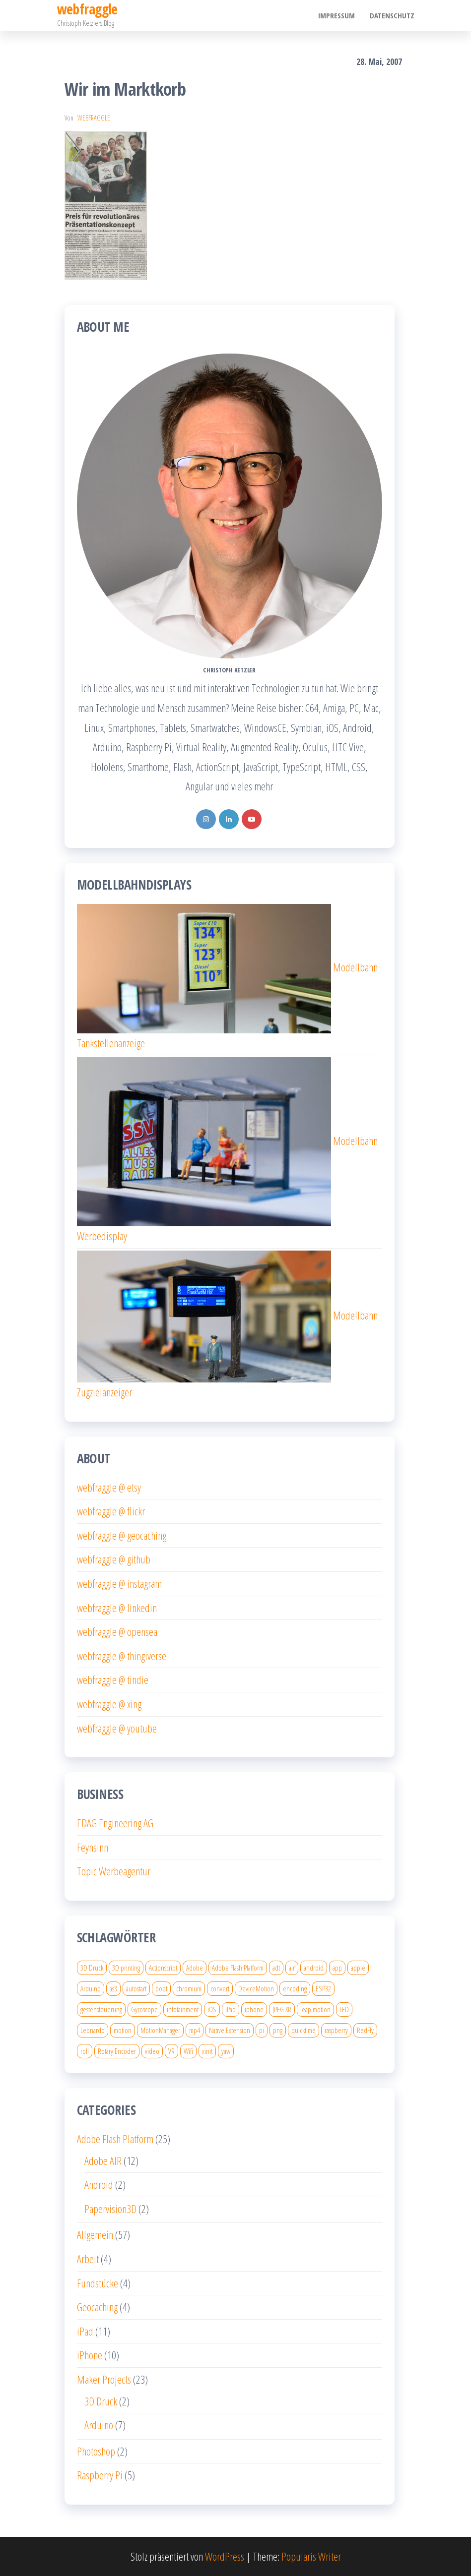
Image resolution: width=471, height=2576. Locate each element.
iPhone (89, 2354)
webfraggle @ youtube (117, 1728)
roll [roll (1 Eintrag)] (84, 2051)
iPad (85, 2331)
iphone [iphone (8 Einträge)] (254, 2009)
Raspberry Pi (100, 2474)
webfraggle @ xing (109, 1703)
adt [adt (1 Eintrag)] (276, 1968)
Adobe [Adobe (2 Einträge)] (194, 1968)
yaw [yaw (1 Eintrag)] (225, 2051)
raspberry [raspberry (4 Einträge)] (336, 2030)
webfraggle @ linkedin (117, 1607)
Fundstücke (97, 2283)
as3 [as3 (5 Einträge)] (113, 1988)
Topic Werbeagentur (113, 1870)
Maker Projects (104, 2379)
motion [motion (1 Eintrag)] (123, 2030)
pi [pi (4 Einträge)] (261, 2030)
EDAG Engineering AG (115, 1822)
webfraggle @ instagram (119, 1583)
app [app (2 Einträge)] (337, 1968)
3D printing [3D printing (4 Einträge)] (126, 1968)
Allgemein (95, 2234)
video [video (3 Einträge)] (152, 2051)
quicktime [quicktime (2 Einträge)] (303, 2030)
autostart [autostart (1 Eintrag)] (136, 1988)
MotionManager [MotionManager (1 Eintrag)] (160, 2030)
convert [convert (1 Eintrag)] (219, 1988)
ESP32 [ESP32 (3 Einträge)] (323, 1988)
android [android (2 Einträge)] (314, 1968)
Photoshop (96, 2451)
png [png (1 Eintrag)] (277, 2030)
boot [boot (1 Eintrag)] (161, 1988)
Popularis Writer (311, 2556)
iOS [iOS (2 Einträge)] (211, 2009)
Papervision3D (110, 2208)
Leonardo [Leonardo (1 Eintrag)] (92, 2030)
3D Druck (100, 2401)
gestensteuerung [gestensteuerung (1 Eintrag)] (101, 2009)
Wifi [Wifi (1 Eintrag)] (188, 2051)
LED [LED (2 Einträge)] (344, 2009)
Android (98, 2184)
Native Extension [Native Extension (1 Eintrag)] (229, 2030)
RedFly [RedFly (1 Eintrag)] (365, 2030)
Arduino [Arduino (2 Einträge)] (90, 1988)
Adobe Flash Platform (115, 2138)
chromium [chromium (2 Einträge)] (189, 1988)
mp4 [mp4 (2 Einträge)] (194, 2030)
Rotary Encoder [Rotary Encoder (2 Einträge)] (117, 2051)
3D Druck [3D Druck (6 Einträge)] (91, 1968)
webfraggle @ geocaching (121, 1535)
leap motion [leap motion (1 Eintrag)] (315, 2009)
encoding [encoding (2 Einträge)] (295, 1988)
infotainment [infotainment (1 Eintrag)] (183, 2009)
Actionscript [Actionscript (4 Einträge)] (163, 1968)
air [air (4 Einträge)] (292, 1968)
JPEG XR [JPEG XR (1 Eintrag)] (281, 2009)
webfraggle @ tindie (112, 1679)
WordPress (224, 2556)
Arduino (98, 2424)
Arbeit (88, 2258)
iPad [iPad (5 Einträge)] (230, 2009)
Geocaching (97, 2306)
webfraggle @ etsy (109, 1487)
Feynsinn (92, 1847)
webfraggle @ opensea (117, 1631)
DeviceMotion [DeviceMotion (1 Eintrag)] (256, 1988)
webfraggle (93, 117)
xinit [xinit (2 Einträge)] (207, 2051)
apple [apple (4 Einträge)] (358, 1968)
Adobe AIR (103, 2160)
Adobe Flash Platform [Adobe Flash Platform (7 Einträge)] (238, 1968)
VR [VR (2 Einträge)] (171, 2051)
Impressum (336, 15)
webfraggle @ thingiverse (121, 1655)
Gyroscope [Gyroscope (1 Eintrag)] (144, 2009)
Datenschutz (392, 15)
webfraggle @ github (113, 1559)
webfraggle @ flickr (111, 1510)
